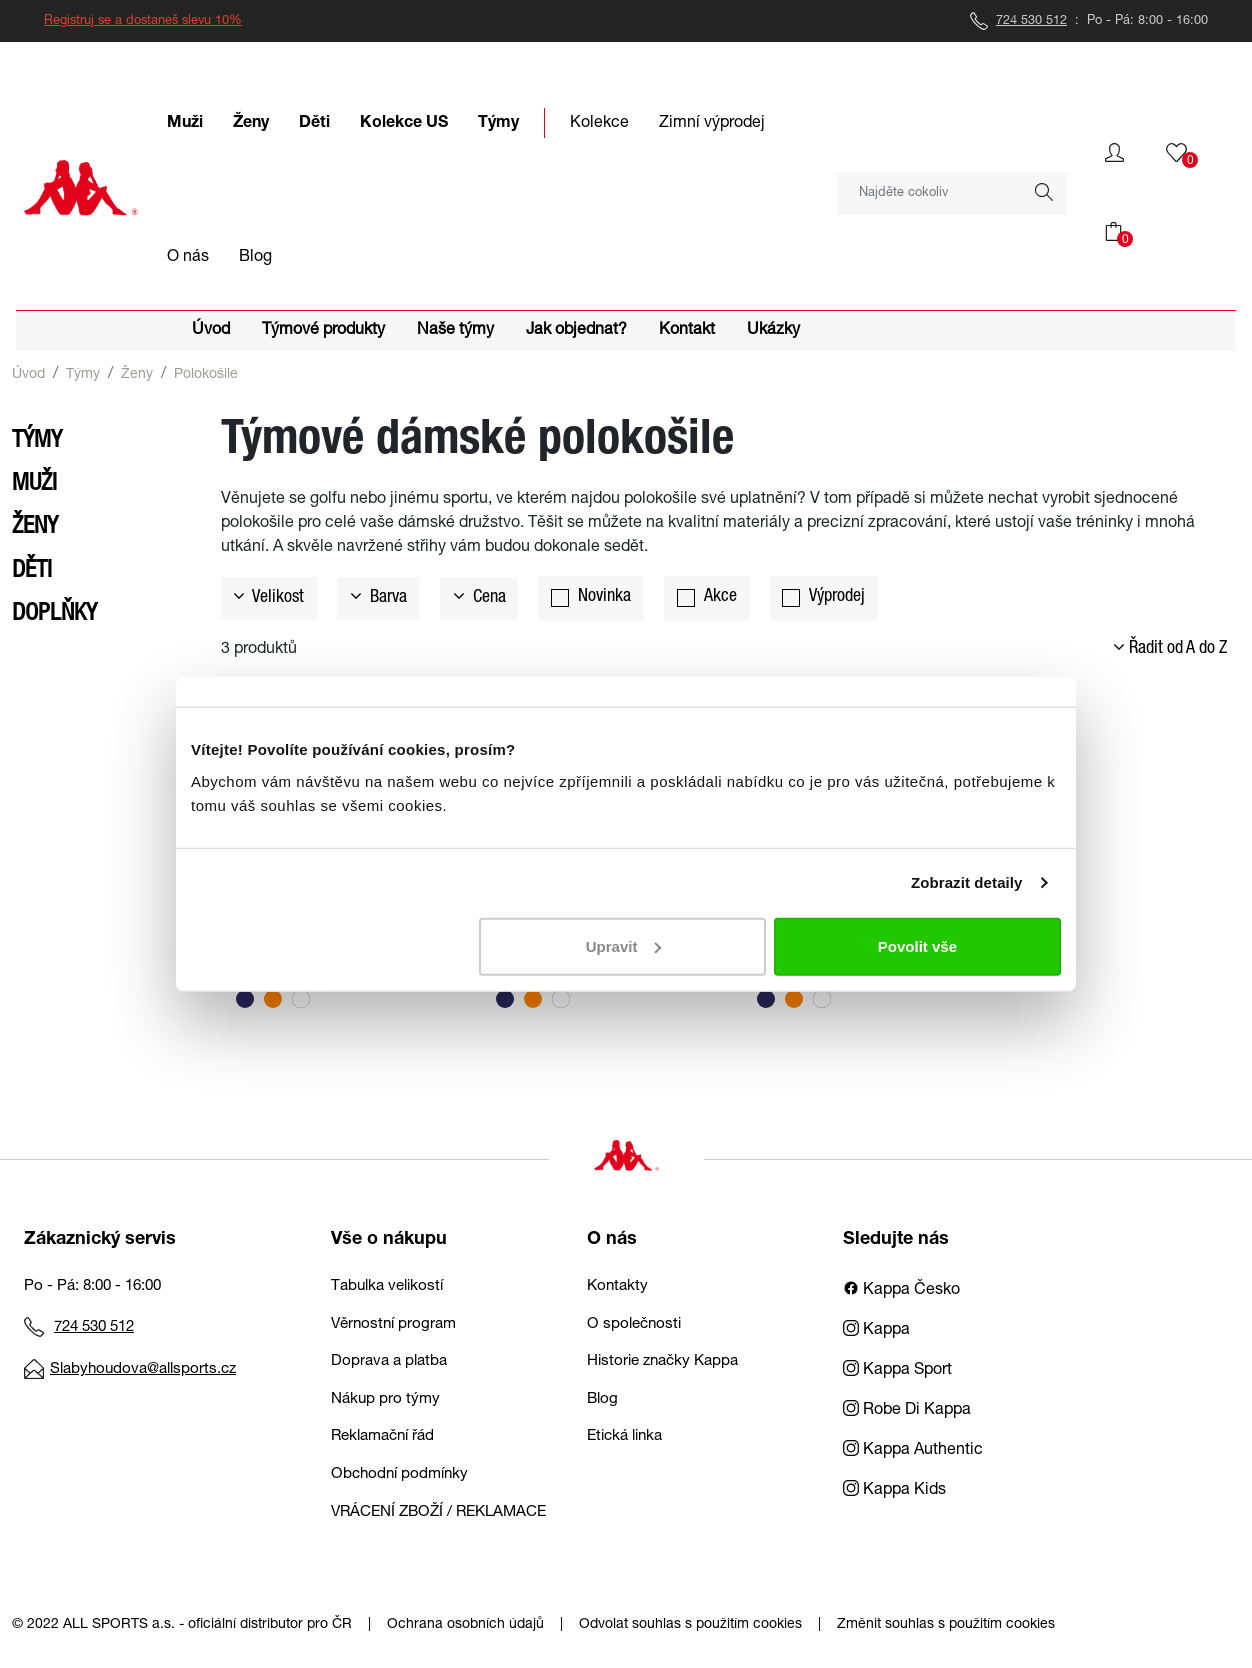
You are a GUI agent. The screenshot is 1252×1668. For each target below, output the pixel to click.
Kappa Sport (897, 1371)
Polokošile (206, 375)
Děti (32, 572)
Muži (34, 485)
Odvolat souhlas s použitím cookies (690, 1625)
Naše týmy (455, 331)
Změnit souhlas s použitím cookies (946, 1625)
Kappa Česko (901, 1291)
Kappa (876, 1331)
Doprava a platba (389, 1361)
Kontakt (687, 331)
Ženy (137, 375)
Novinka (604, 597)
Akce (720, 597)
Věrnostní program (393, 1324)
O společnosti (634, 1324)
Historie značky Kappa (662, 1361)
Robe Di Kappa (907, 1411)
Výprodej (837, 597)
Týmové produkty (323, 331)
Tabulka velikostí (387, 1286)
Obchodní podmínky (399, 1474)
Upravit (624, 945)
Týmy (83, 375)
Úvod (211, 331)
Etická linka (624, 1436)
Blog (602, 1399)
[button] (1114, 153)
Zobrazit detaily (967, 882)
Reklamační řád (382, 1436)
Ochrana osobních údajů (465, 1625)
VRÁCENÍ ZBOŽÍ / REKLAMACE (438, 1512)
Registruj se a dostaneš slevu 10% (143, 21)
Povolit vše (917, 945)
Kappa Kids (894, 1491)
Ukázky (773, 331)
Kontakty (617, 1286)
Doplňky (54, 615)
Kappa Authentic (913, 1451)
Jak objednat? (576, 331)
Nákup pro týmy (385, 1399)
